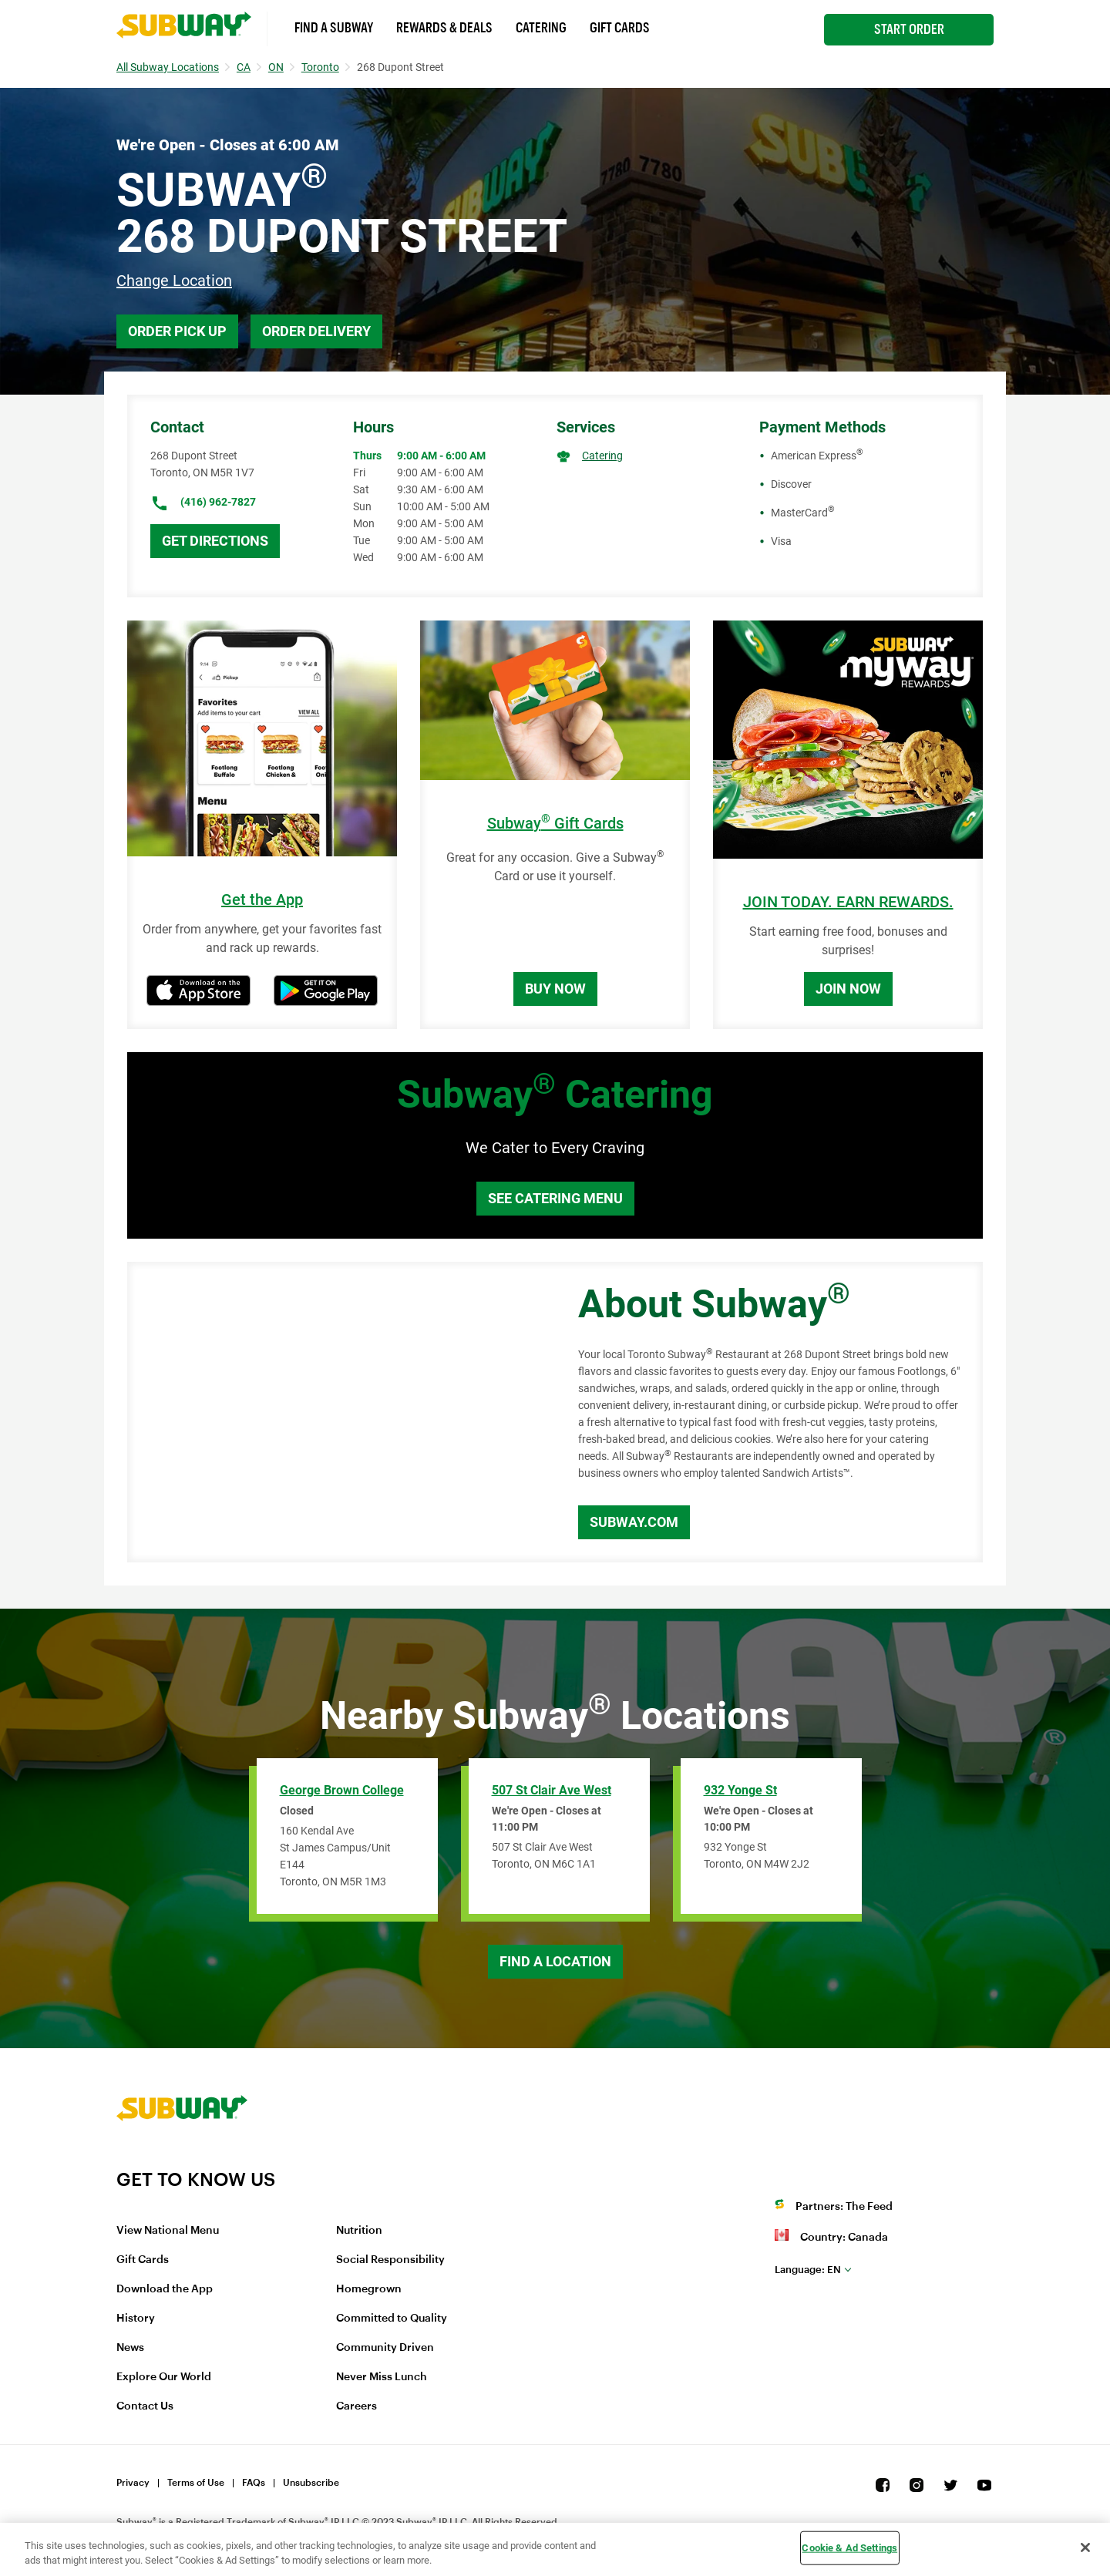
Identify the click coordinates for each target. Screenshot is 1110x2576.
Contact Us (144, 2406)
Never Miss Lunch (381, 2377)
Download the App (164, 2289)
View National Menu (167, 2230)
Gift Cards (620, 28)
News (130, 2347)
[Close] (1085, 2547)
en (808, 2270)
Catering (541, 28)
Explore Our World (163, 2377)
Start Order (909, 29)
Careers (356, 2406)
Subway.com (634, 1522)
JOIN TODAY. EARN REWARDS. (848, 902)
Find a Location (555, 1961)
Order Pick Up (177, 331)
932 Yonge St (740, 1790)
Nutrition (359, 2230)
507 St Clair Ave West (551, 1790)
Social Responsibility (390, 2260)
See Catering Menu (555, 1198)
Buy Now (555, 988)
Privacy (133, 2482)
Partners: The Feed (844, 2206)
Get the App (262, 900)
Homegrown (369, 2289)
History (135, 2318)
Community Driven (385, 2347)
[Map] (335, 1412)
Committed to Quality (391, 2318)
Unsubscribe (311, 2482)
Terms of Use (195, 2482)
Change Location (174, 280)
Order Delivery (316, 331)
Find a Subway (333, 28)
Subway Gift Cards (555, 823)
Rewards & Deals (444, 28)
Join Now (848, 988)
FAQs (253, 2482)
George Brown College (342, 1790)
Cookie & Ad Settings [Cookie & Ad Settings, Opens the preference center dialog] (849, 2548)
